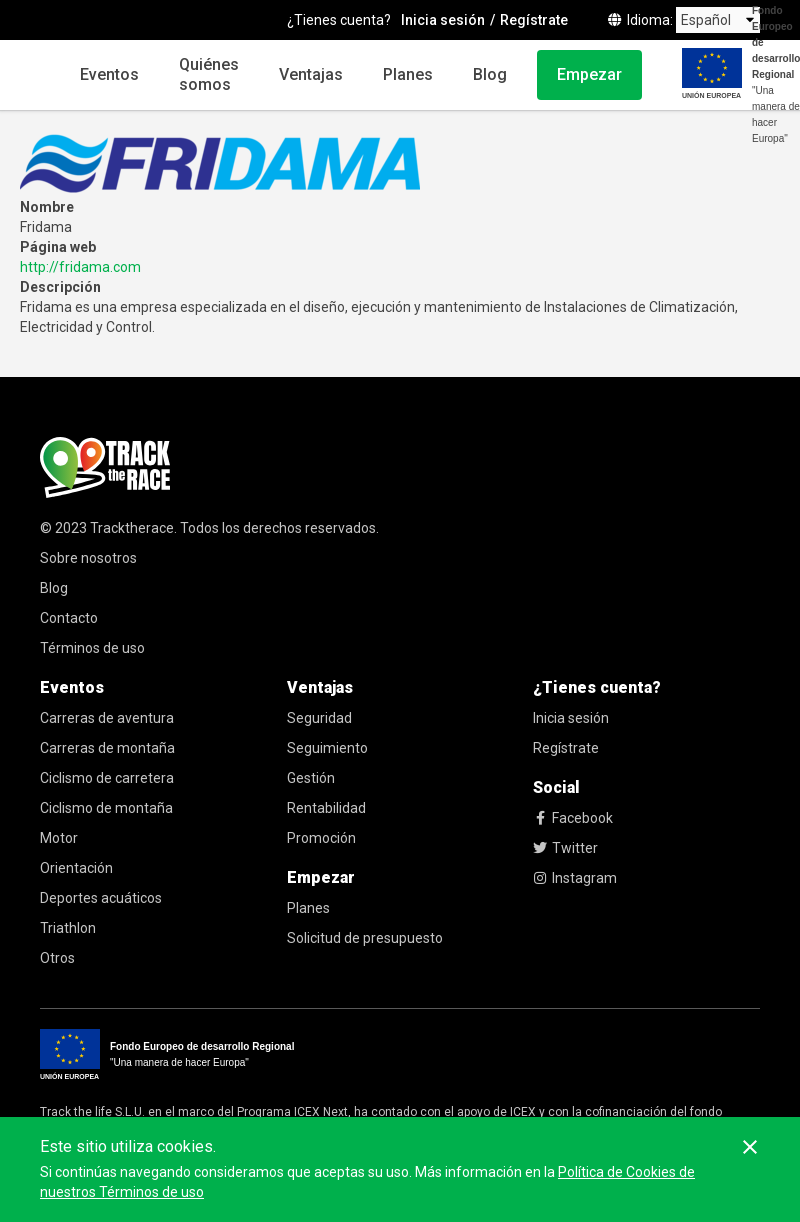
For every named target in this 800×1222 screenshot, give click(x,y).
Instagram (575, 878)
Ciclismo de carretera (107, 778)
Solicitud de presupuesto (365, 938)
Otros (57, 958)
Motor (59, 838)
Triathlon (68, 928)
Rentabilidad (326, 808)
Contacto (69, 618)
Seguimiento (327, 748)
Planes (408, 74)
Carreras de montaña (107, 748)
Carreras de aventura (107, 718)
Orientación (76, 868)
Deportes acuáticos (101, 898)
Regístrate (566, 748)
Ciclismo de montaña (106, 808)
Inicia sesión (571, 718)
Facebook (573, 818)
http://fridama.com (80, 267)
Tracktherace (132, 528)
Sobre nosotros (88, 558)
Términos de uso (92, 648)
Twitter (565, 848)
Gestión (311, 778)
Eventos (109, 74)
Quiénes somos (209, 74)
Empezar (589, 74)
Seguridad (319, 718)
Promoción (321, 838)
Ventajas (311, 74)
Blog (490, 74)
